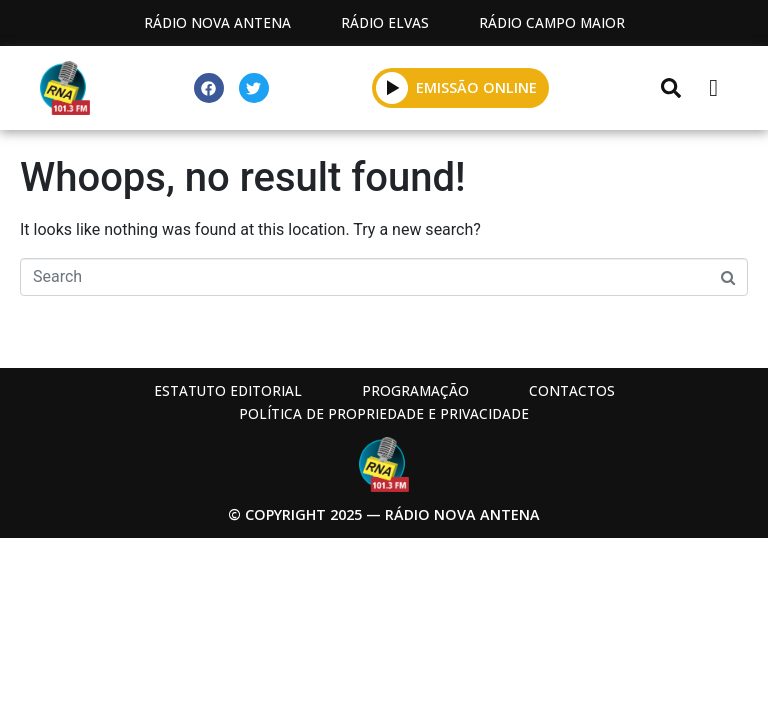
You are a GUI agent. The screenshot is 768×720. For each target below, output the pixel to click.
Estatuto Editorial (228, 390)
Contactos (572, 390)
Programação (415, 390)
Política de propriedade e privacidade (384, 413)
